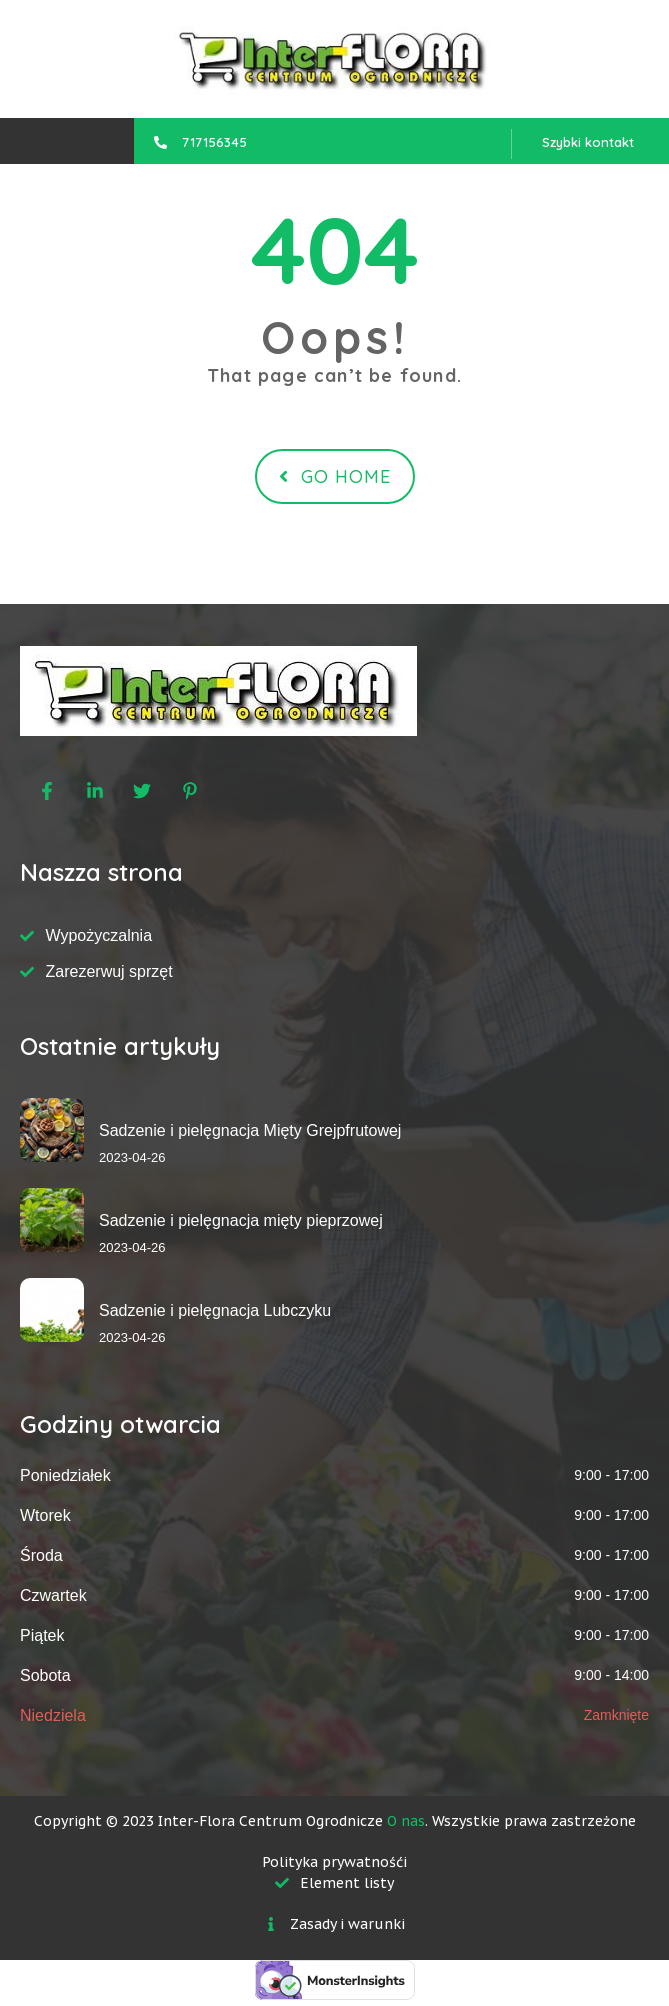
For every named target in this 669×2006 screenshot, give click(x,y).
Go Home (335, 476)
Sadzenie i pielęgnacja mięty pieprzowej (241, 1220)
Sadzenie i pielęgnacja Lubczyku (215, 1310)
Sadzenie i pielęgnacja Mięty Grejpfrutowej (250, 1130)
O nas (406, 1821)
